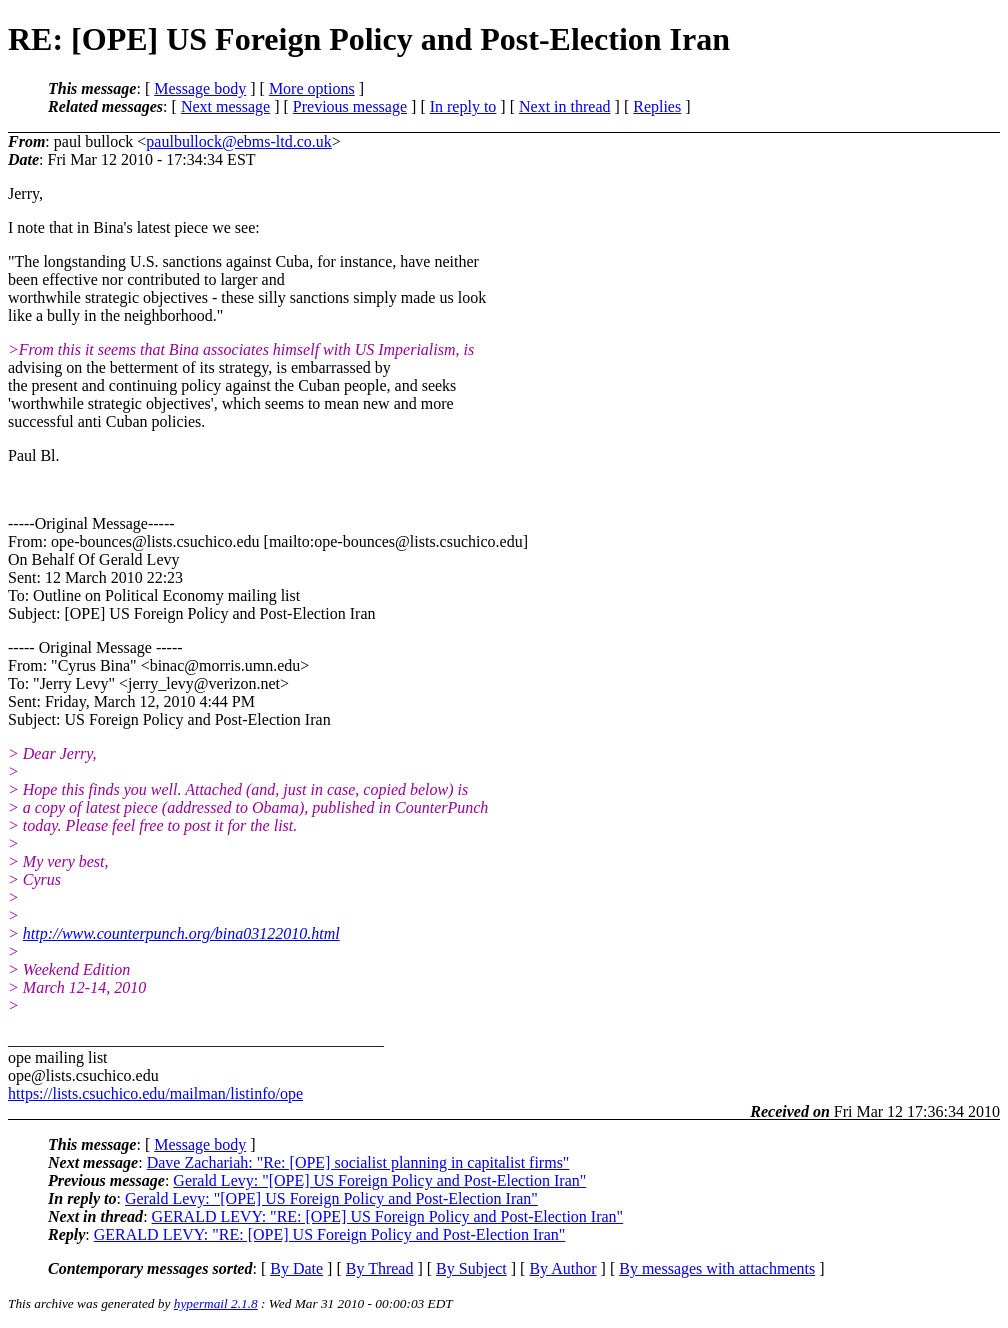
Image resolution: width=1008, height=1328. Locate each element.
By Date (296, 1268)
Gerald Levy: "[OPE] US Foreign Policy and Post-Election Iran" (379, 1180)
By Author (562, 1268)
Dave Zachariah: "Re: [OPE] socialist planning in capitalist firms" (358, 1162)
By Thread (380, 1268)
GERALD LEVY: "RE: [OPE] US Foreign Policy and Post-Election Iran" (388, 1216)
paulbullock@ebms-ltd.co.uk (238, 141)
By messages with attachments (717, 1268)
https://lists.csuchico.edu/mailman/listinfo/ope (155, 1093)
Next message (225, 106)
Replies (657, 106)
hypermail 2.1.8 (216, 1303)
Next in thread (565, 106)
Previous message (350, 106)
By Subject (471, 1268)
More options (312, 88)
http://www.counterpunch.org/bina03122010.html (181, 933)
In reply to (463, 106)
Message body (200, 88)
